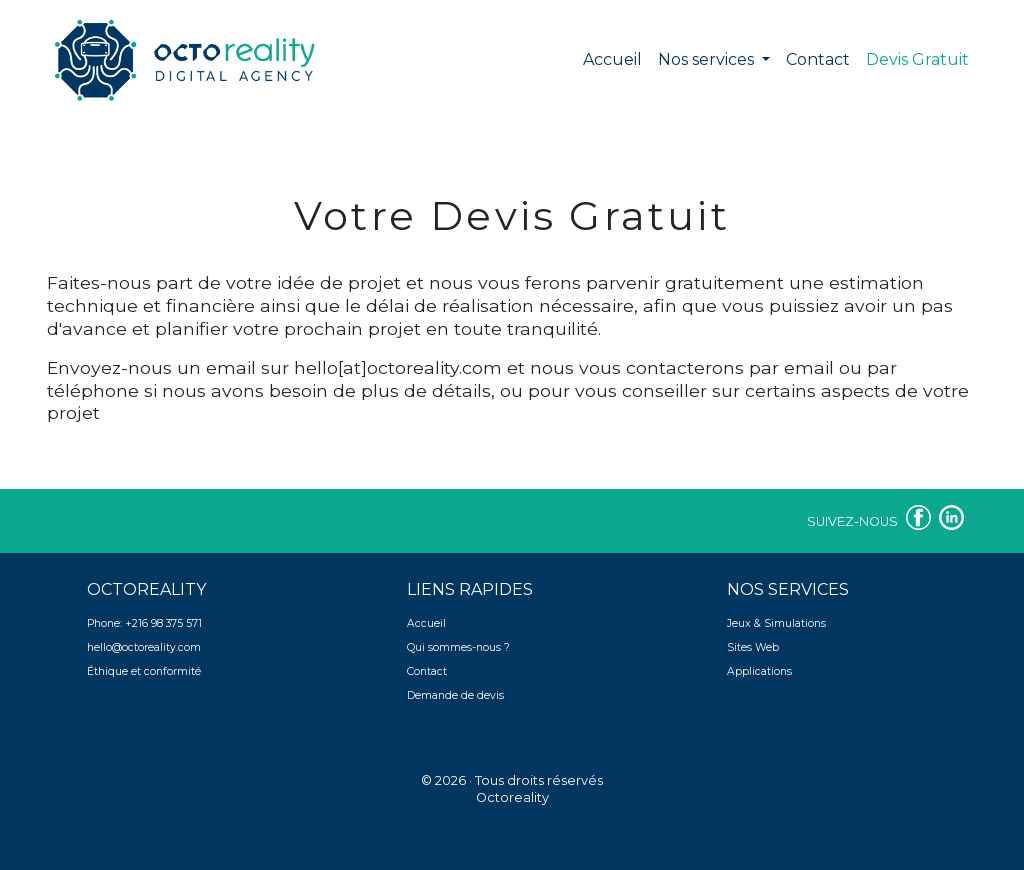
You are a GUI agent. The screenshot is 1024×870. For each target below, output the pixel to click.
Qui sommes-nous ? (458, 647)
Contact (818, 59)
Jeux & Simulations (776, 623)
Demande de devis (455, 695)
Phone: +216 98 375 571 (144, 623)
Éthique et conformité (144, 671)
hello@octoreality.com (144, 647)
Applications (759, 671)
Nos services (708, 59)
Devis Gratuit (921, 58)
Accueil (612, 59)
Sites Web (753, 647)
